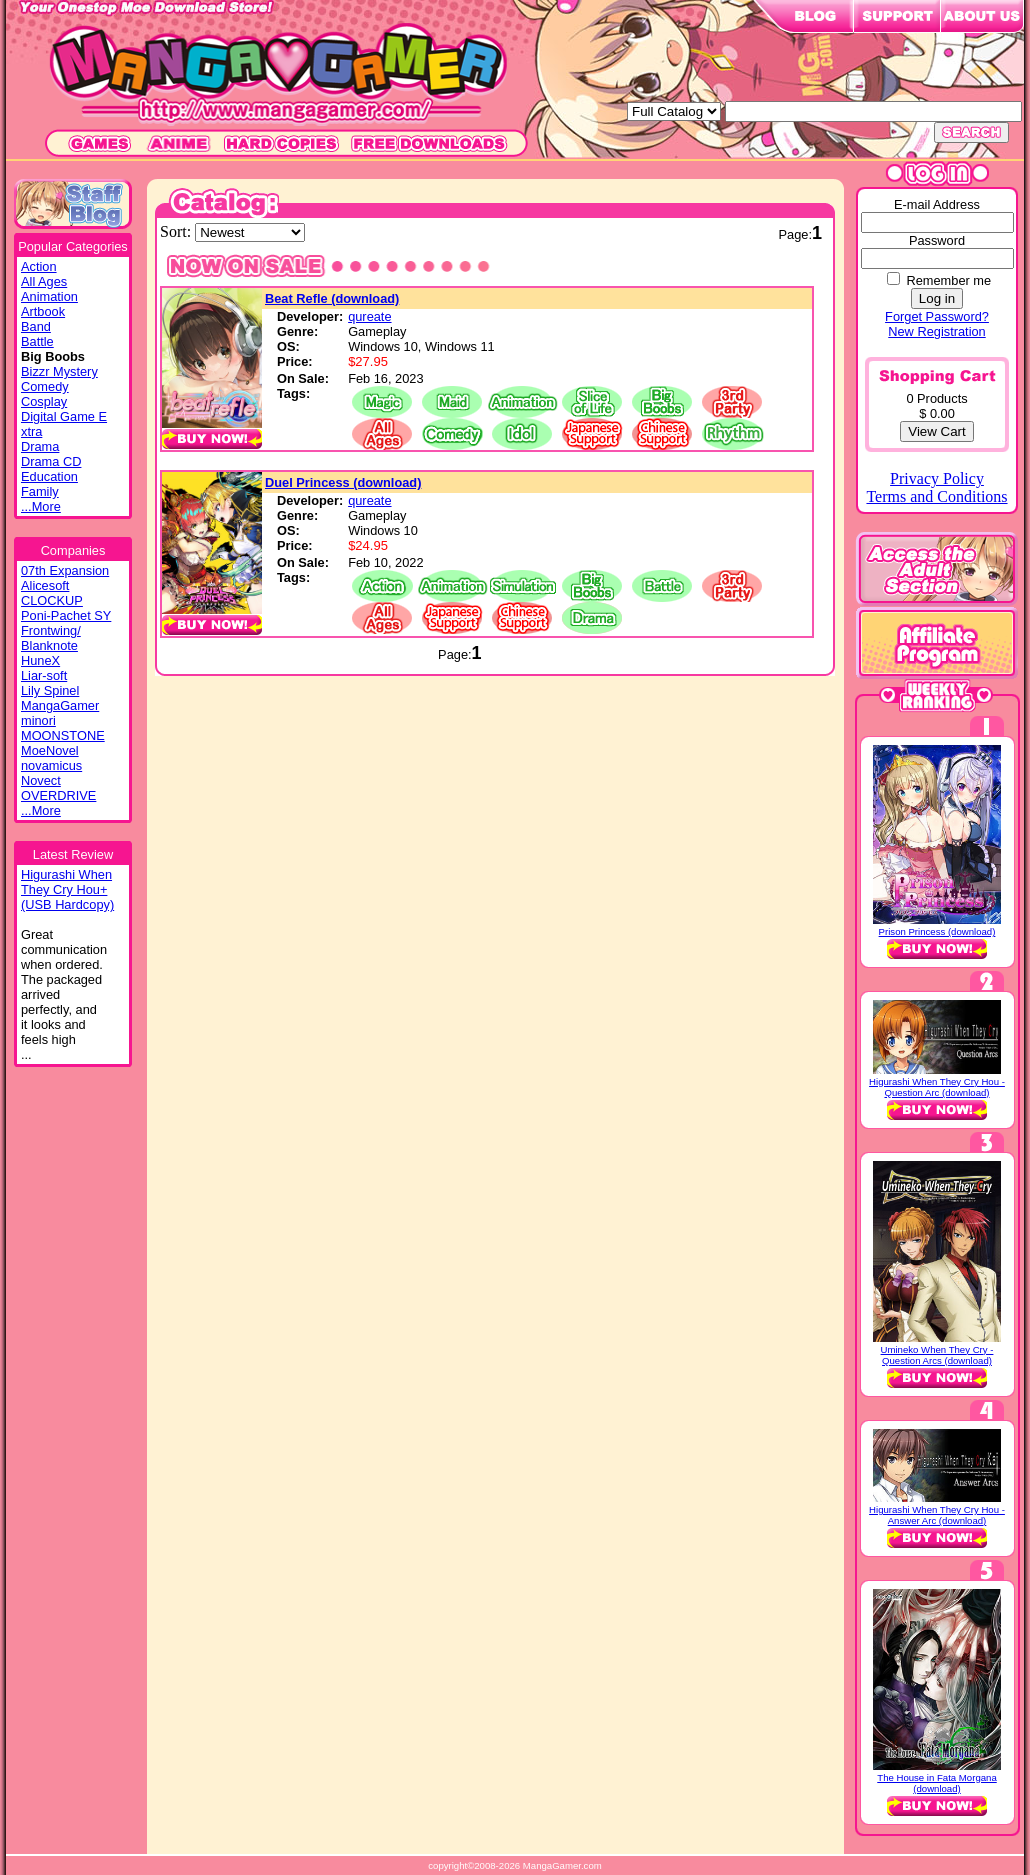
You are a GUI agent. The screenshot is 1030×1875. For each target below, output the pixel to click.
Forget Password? (937, 316)
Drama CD (51, 461)
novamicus (51, 765)
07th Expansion (65, 570)
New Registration (936, 331)
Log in (937, 298)
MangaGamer (60, 705)
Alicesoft (45, 585)
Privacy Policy (937, 478)
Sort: (177, 231)
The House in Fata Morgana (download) (936, 1783)
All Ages (44, 281)
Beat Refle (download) (332, 298)
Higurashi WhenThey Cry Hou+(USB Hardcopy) (67, 889)
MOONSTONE (63, 735)
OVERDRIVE (58, 795)
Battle (37, 341)
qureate (369, 316)
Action (39, 266)
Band (36, 326)
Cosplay (44, 401)
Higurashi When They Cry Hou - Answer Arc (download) (937, 1515)
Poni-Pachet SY (66, 615)
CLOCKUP (52, 600)
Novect (41, 780)
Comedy (45, 386)
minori (38, 720)
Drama (40, 446)
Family (40, 491)
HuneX (40, 660)
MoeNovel (50, 750)
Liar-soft (44, 675)
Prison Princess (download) (937, 931)
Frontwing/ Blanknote (51, 638)
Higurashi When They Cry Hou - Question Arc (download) (937, 1087)
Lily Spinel (50, 690)
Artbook (43, 311)
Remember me (948, 280)
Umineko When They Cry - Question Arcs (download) (937, 1355)
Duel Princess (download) (343, 482)
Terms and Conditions (936, 496)
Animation (49, 296)
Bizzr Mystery (59, 371)
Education (49, 476)
